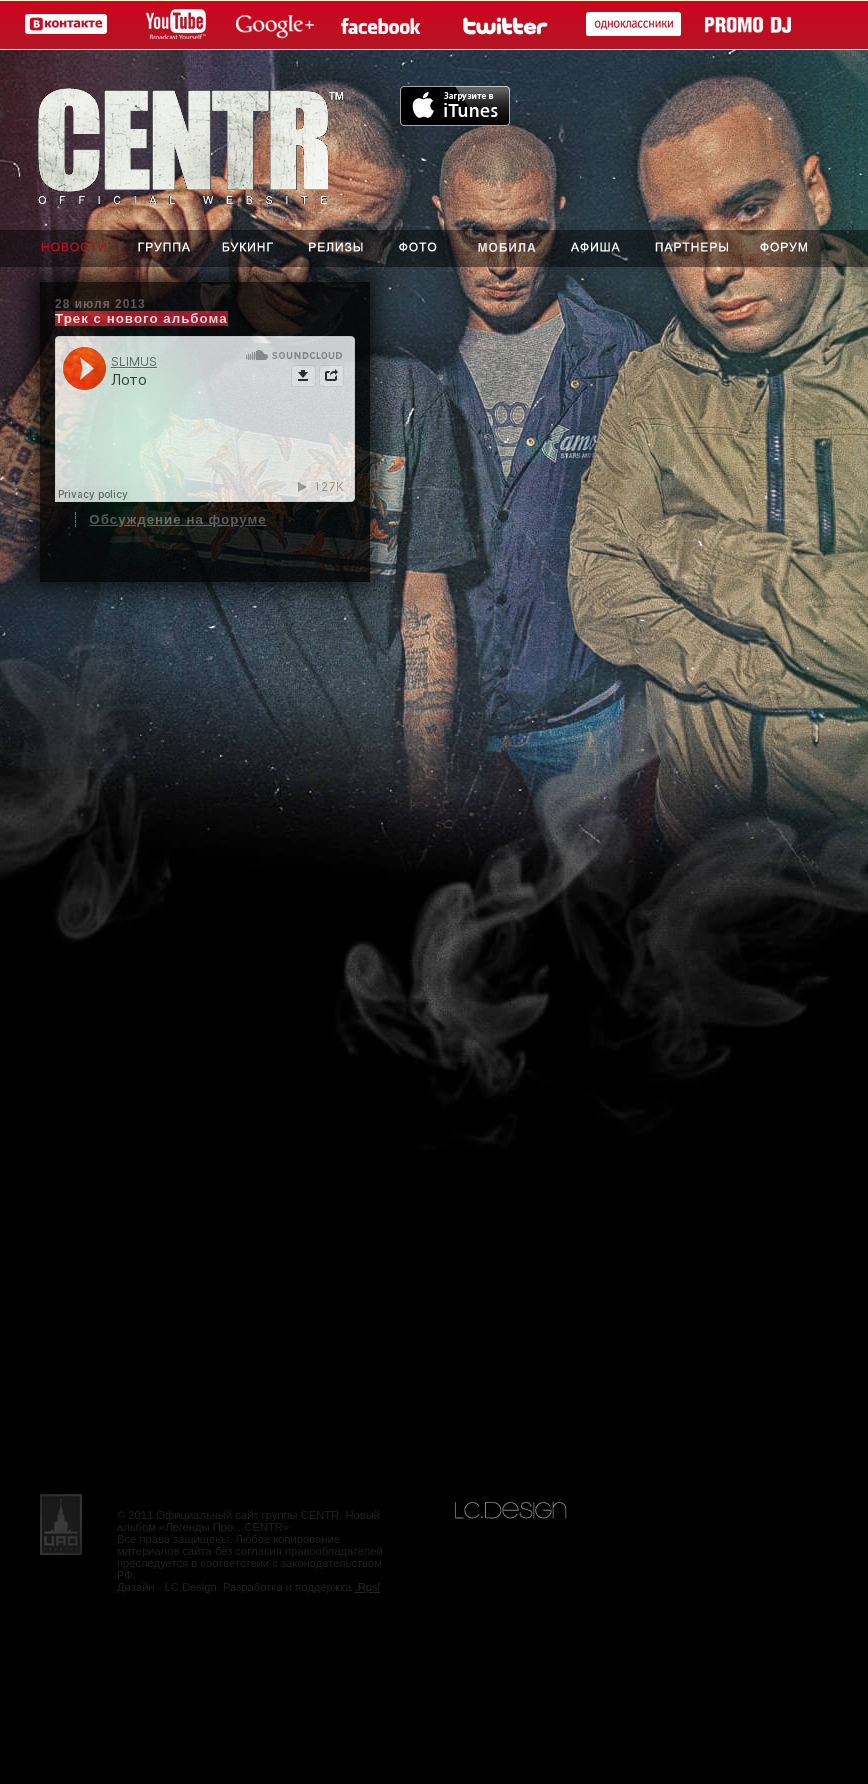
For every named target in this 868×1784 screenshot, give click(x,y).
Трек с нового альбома (141, 318)
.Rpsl (368, 1587)
